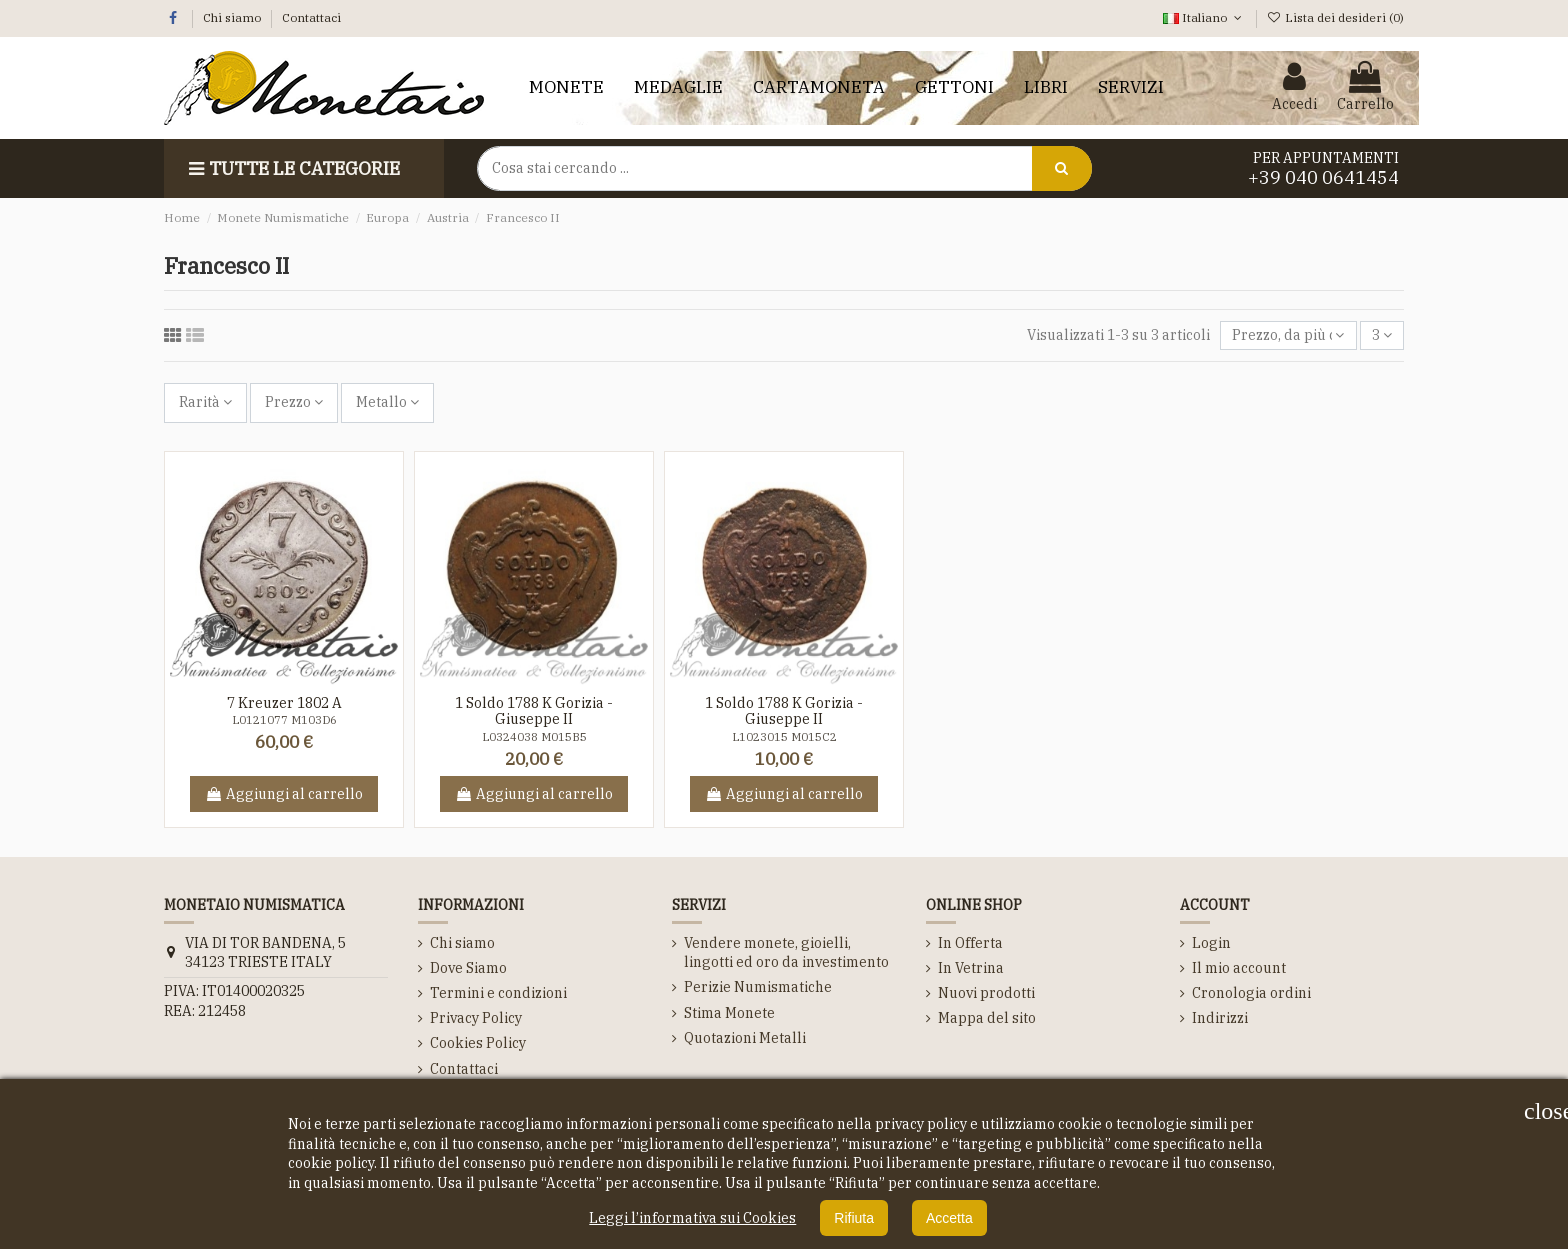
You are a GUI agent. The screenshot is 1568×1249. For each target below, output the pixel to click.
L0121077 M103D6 (284, 720)
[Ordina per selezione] (1288, 335)
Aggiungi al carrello (284, 794)
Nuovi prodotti (986, 993)
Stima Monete (729, 1013)
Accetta (949, 1218)
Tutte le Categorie (292, 168)
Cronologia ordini (1251, 993)
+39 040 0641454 (1323, 177)
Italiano (1204, 17)
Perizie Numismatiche (758, 987)
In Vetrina (971, 968)
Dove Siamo (468, 968)
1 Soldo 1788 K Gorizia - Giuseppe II (534, 711)
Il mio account (1239, 968)
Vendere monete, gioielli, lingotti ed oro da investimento (786, 953)
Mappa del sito (987, 1018)
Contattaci (311, 17)
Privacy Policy (476, 1018)
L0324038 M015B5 (534, 737)
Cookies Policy (478, 1043)
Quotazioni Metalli (745, 1038)
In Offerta (970, 943)
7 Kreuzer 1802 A (284, 703)
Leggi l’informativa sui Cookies (692, 1218)
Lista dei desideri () (1335, 17)
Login (1211, 943)
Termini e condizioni (498, 993)
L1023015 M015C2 (784, 737)
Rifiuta (854, 1218)
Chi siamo (233, 17)
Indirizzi (1220, 1018)
